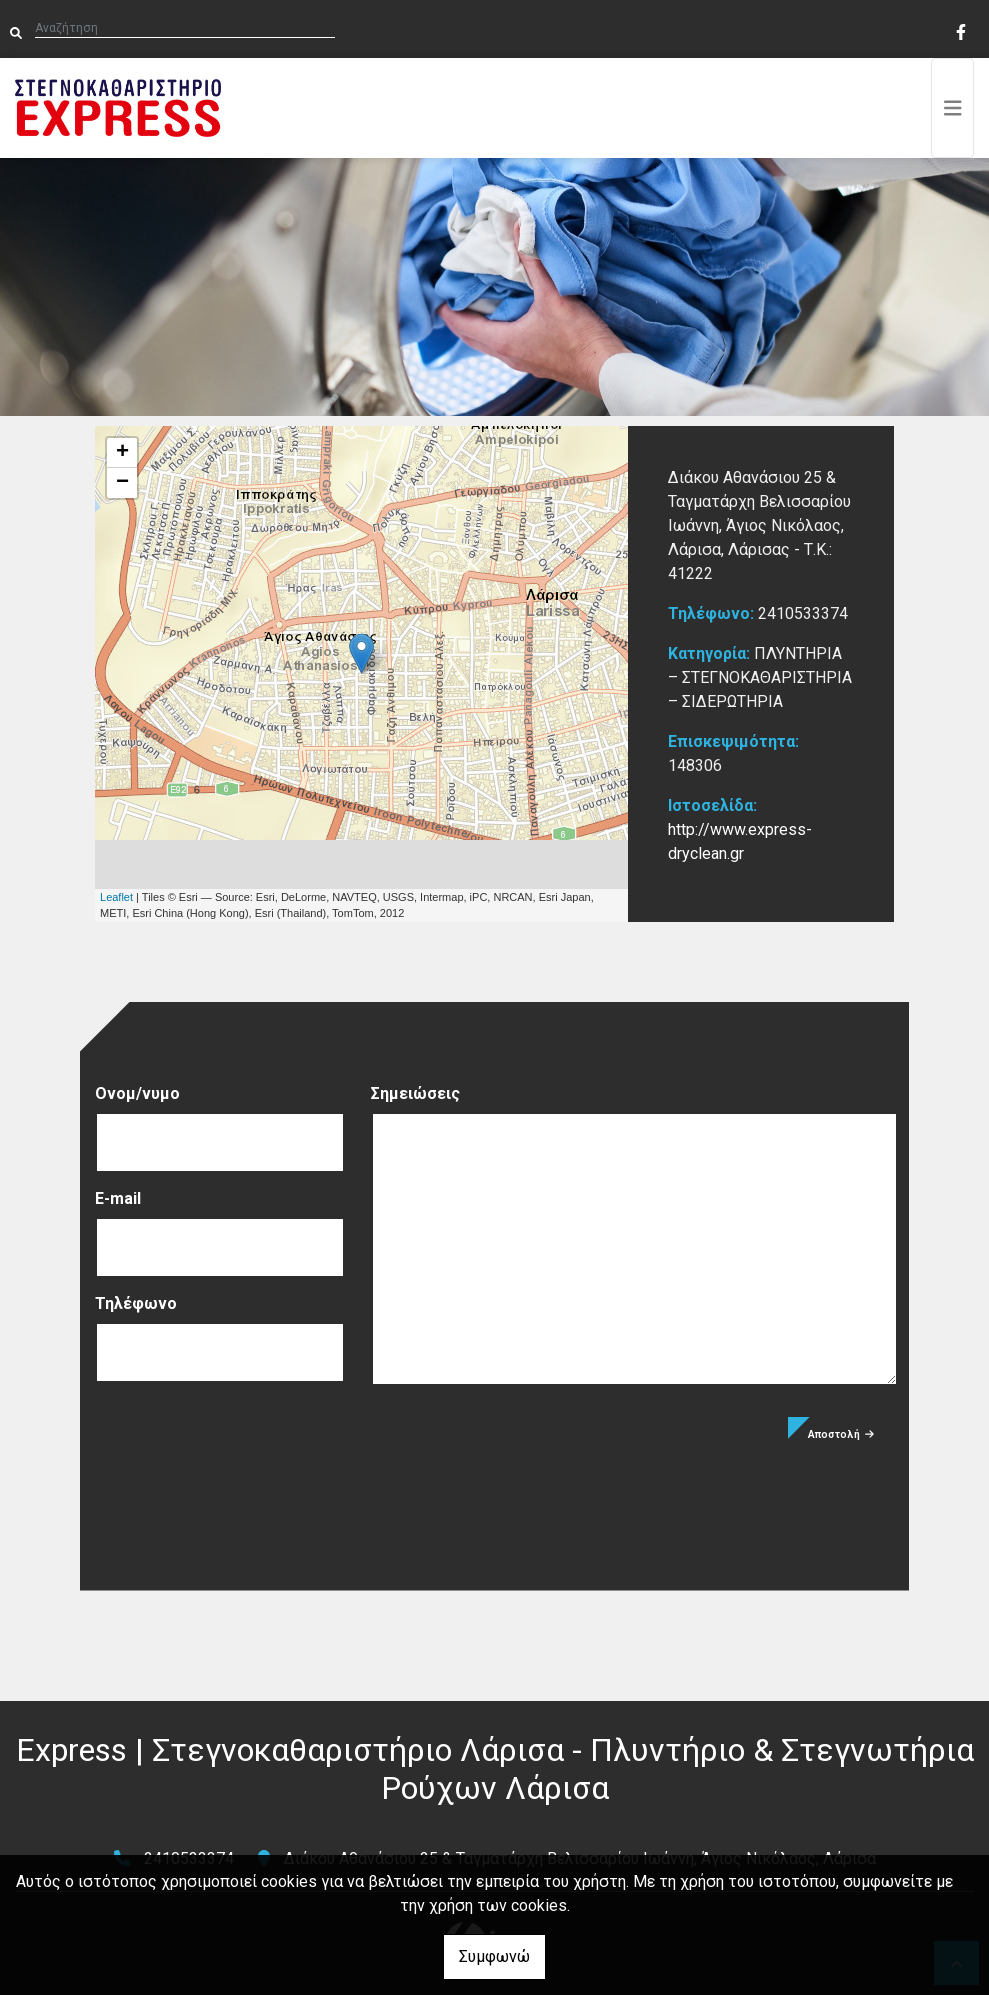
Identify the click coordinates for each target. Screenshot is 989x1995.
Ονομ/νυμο (137, 1093)
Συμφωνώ (494, 1956)
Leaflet (116, 897)
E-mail (118, 1198)
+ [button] (122, 453)
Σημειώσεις (415, 1093)
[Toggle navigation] (953, 108)
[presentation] (247, 1456)
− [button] (122, 483)
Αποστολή (841, 1434)
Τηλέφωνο (136, 1303)
